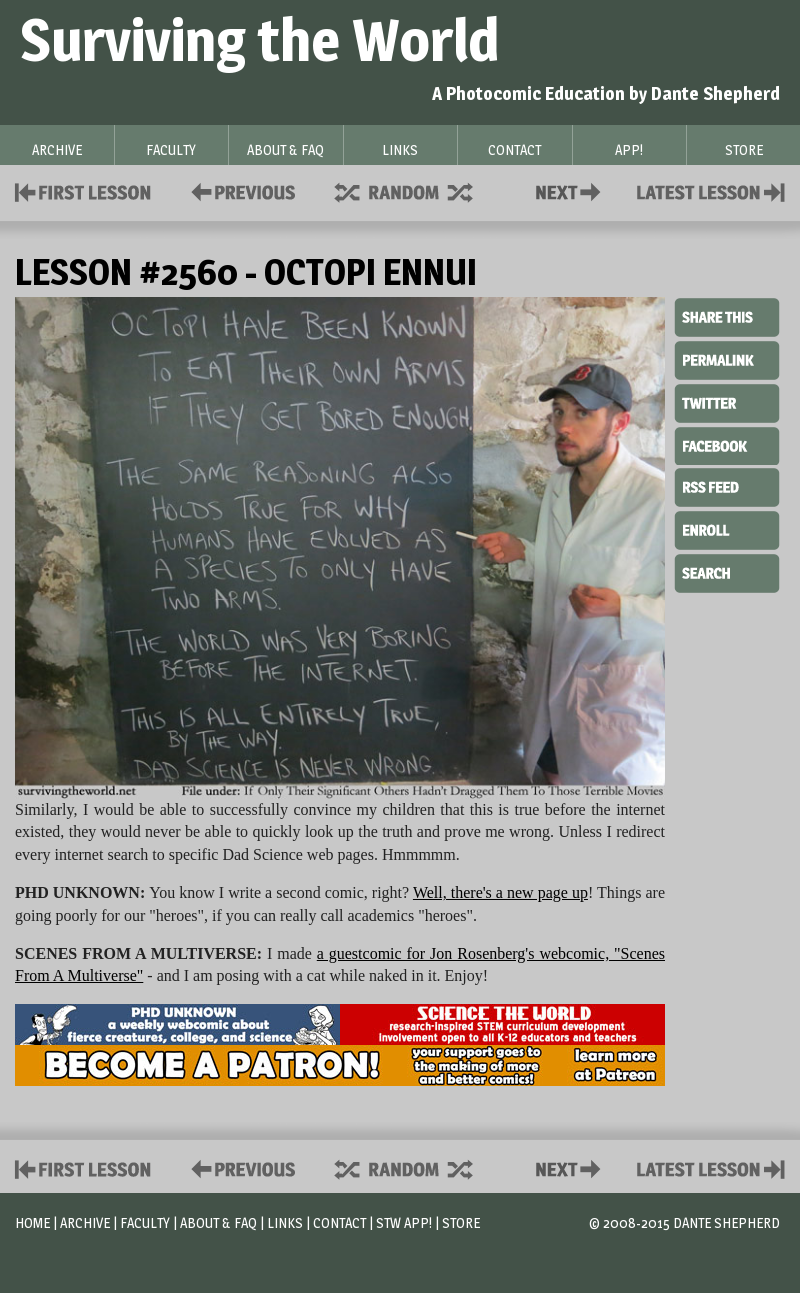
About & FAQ (218, 1222)
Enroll (727, 528)
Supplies (417, 190)
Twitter (727, 402)
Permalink (727, 360)
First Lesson (83, 190)
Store (461, 1222)
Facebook (727, 444)
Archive (85, 1222)
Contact (572, 190)
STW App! (404, 1222)
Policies (239, 190)
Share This (727, 318)
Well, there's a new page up (500, 892)
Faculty (145, 1222)
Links (285, 1222)
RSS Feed (727, 486)
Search (727, 571)
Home (32, 1222)
